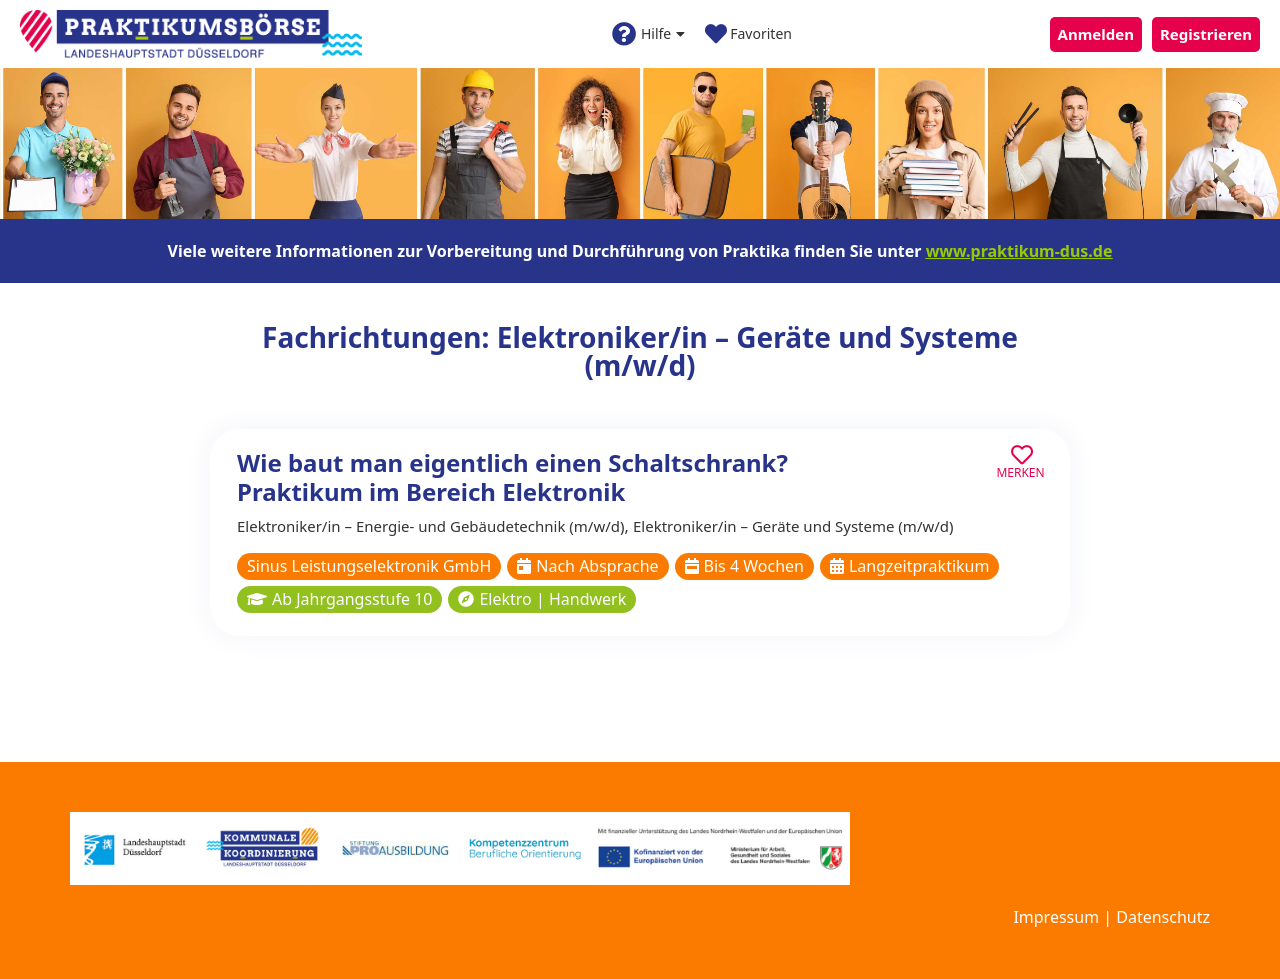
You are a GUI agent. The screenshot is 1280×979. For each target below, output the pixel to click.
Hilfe (648, 34)
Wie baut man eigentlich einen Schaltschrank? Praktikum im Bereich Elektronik (512, 477)
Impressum (1056, 917)
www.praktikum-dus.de (1019, 251)
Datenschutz (1163, 917)
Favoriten (748, 34)
